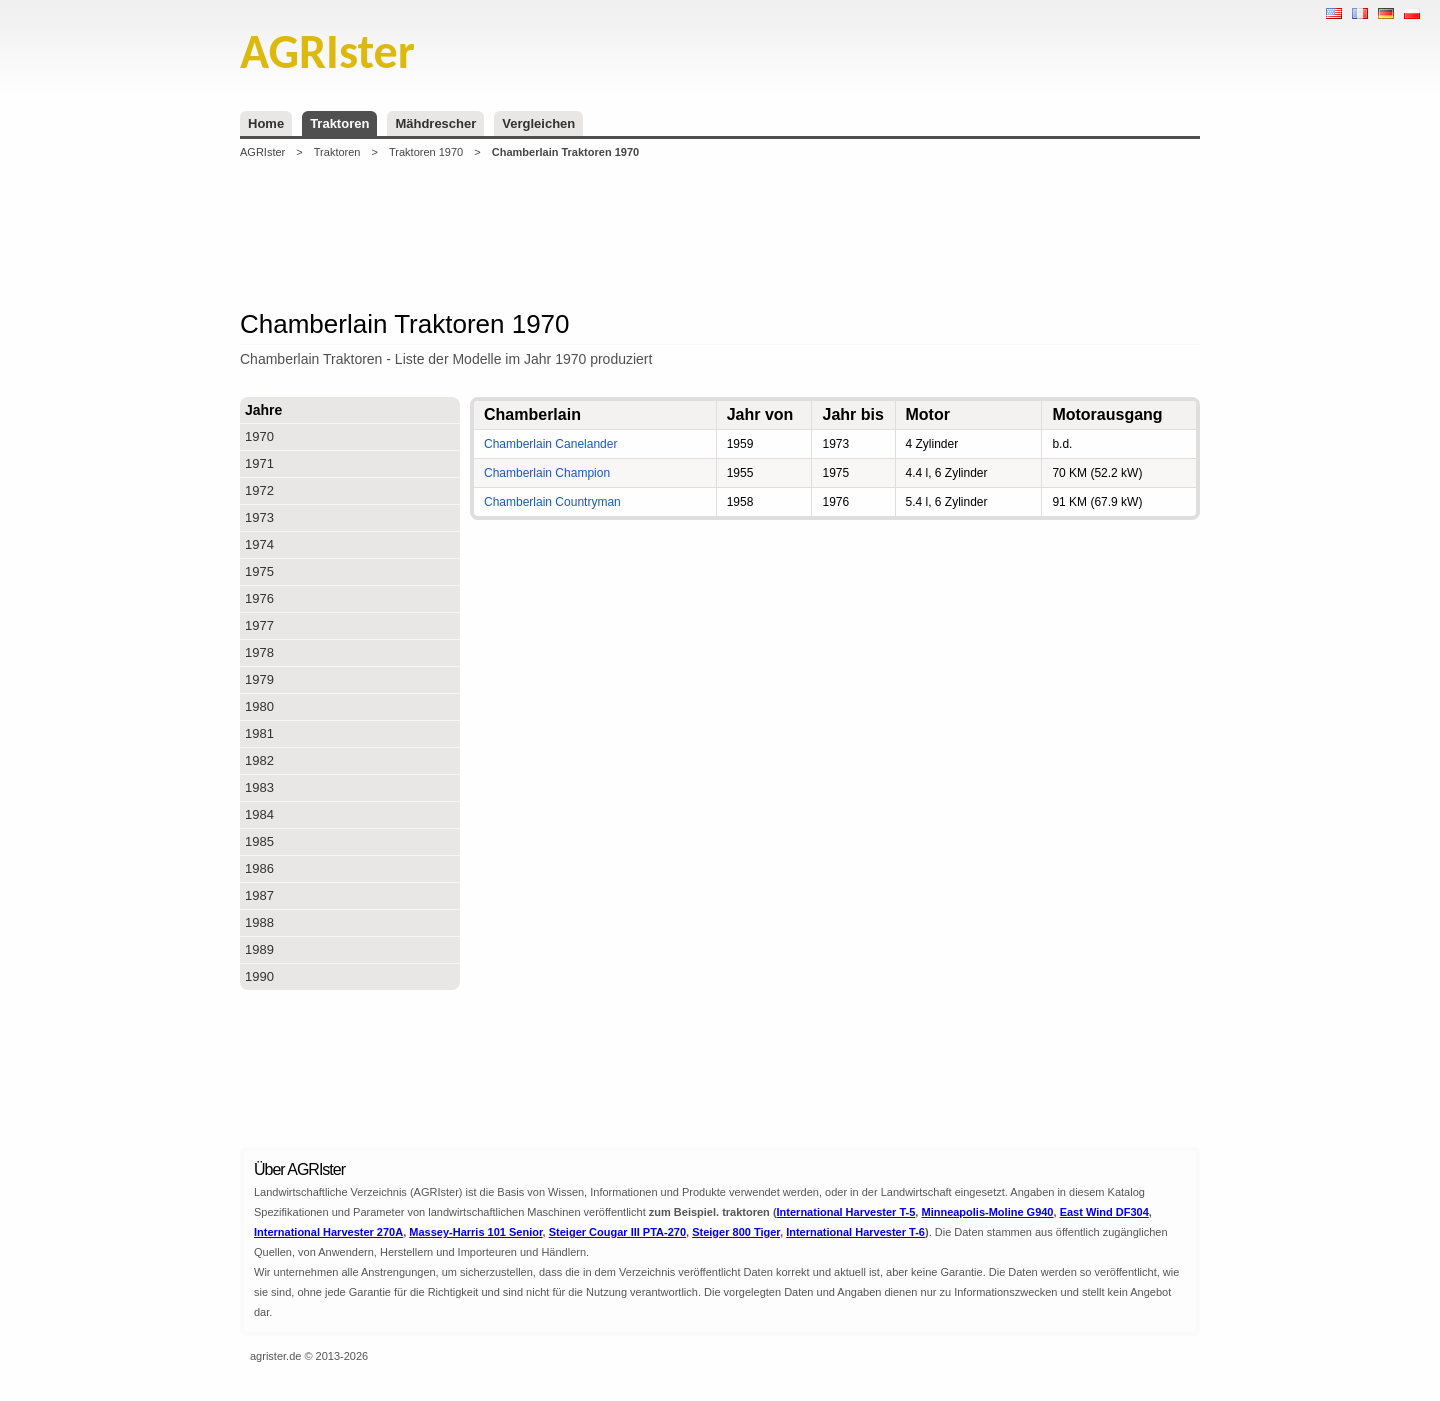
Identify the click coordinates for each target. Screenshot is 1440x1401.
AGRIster (262, 152)
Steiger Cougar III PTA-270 (617, 1232)
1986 (259, 868)
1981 (259, 733)
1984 (259, 814)
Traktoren (339, 123)
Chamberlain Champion (547, 473)
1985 (259, 841)
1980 (259, 706)
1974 (259, 544)
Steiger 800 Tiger (736, 1232)
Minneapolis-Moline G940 (987, 1212)
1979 (259, 679)
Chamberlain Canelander (550, 444)
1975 (259, 571)
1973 (259, 517)
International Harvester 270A (328, 1232)
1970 (259, 436)
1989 (259, 949)
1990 (259, 976)
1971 (259, 463)
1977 (259, 625)
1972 (259, 490)
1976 (259, 598)
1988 (259, 922)
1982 (259, 760)
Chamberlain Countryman (552, 502)
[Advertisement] (720, 234)
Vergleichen (538, 123)
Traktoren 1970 (426, 152)
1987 (259, 895)
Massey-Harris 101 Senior (475, 1232)
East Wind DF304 (1104, 1212)
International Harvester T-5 (846, 1212)
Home (266, 123)
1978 (259, 652)
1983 (259, 787)
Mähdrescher (435, 123)
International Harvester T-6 (855, 1232)
